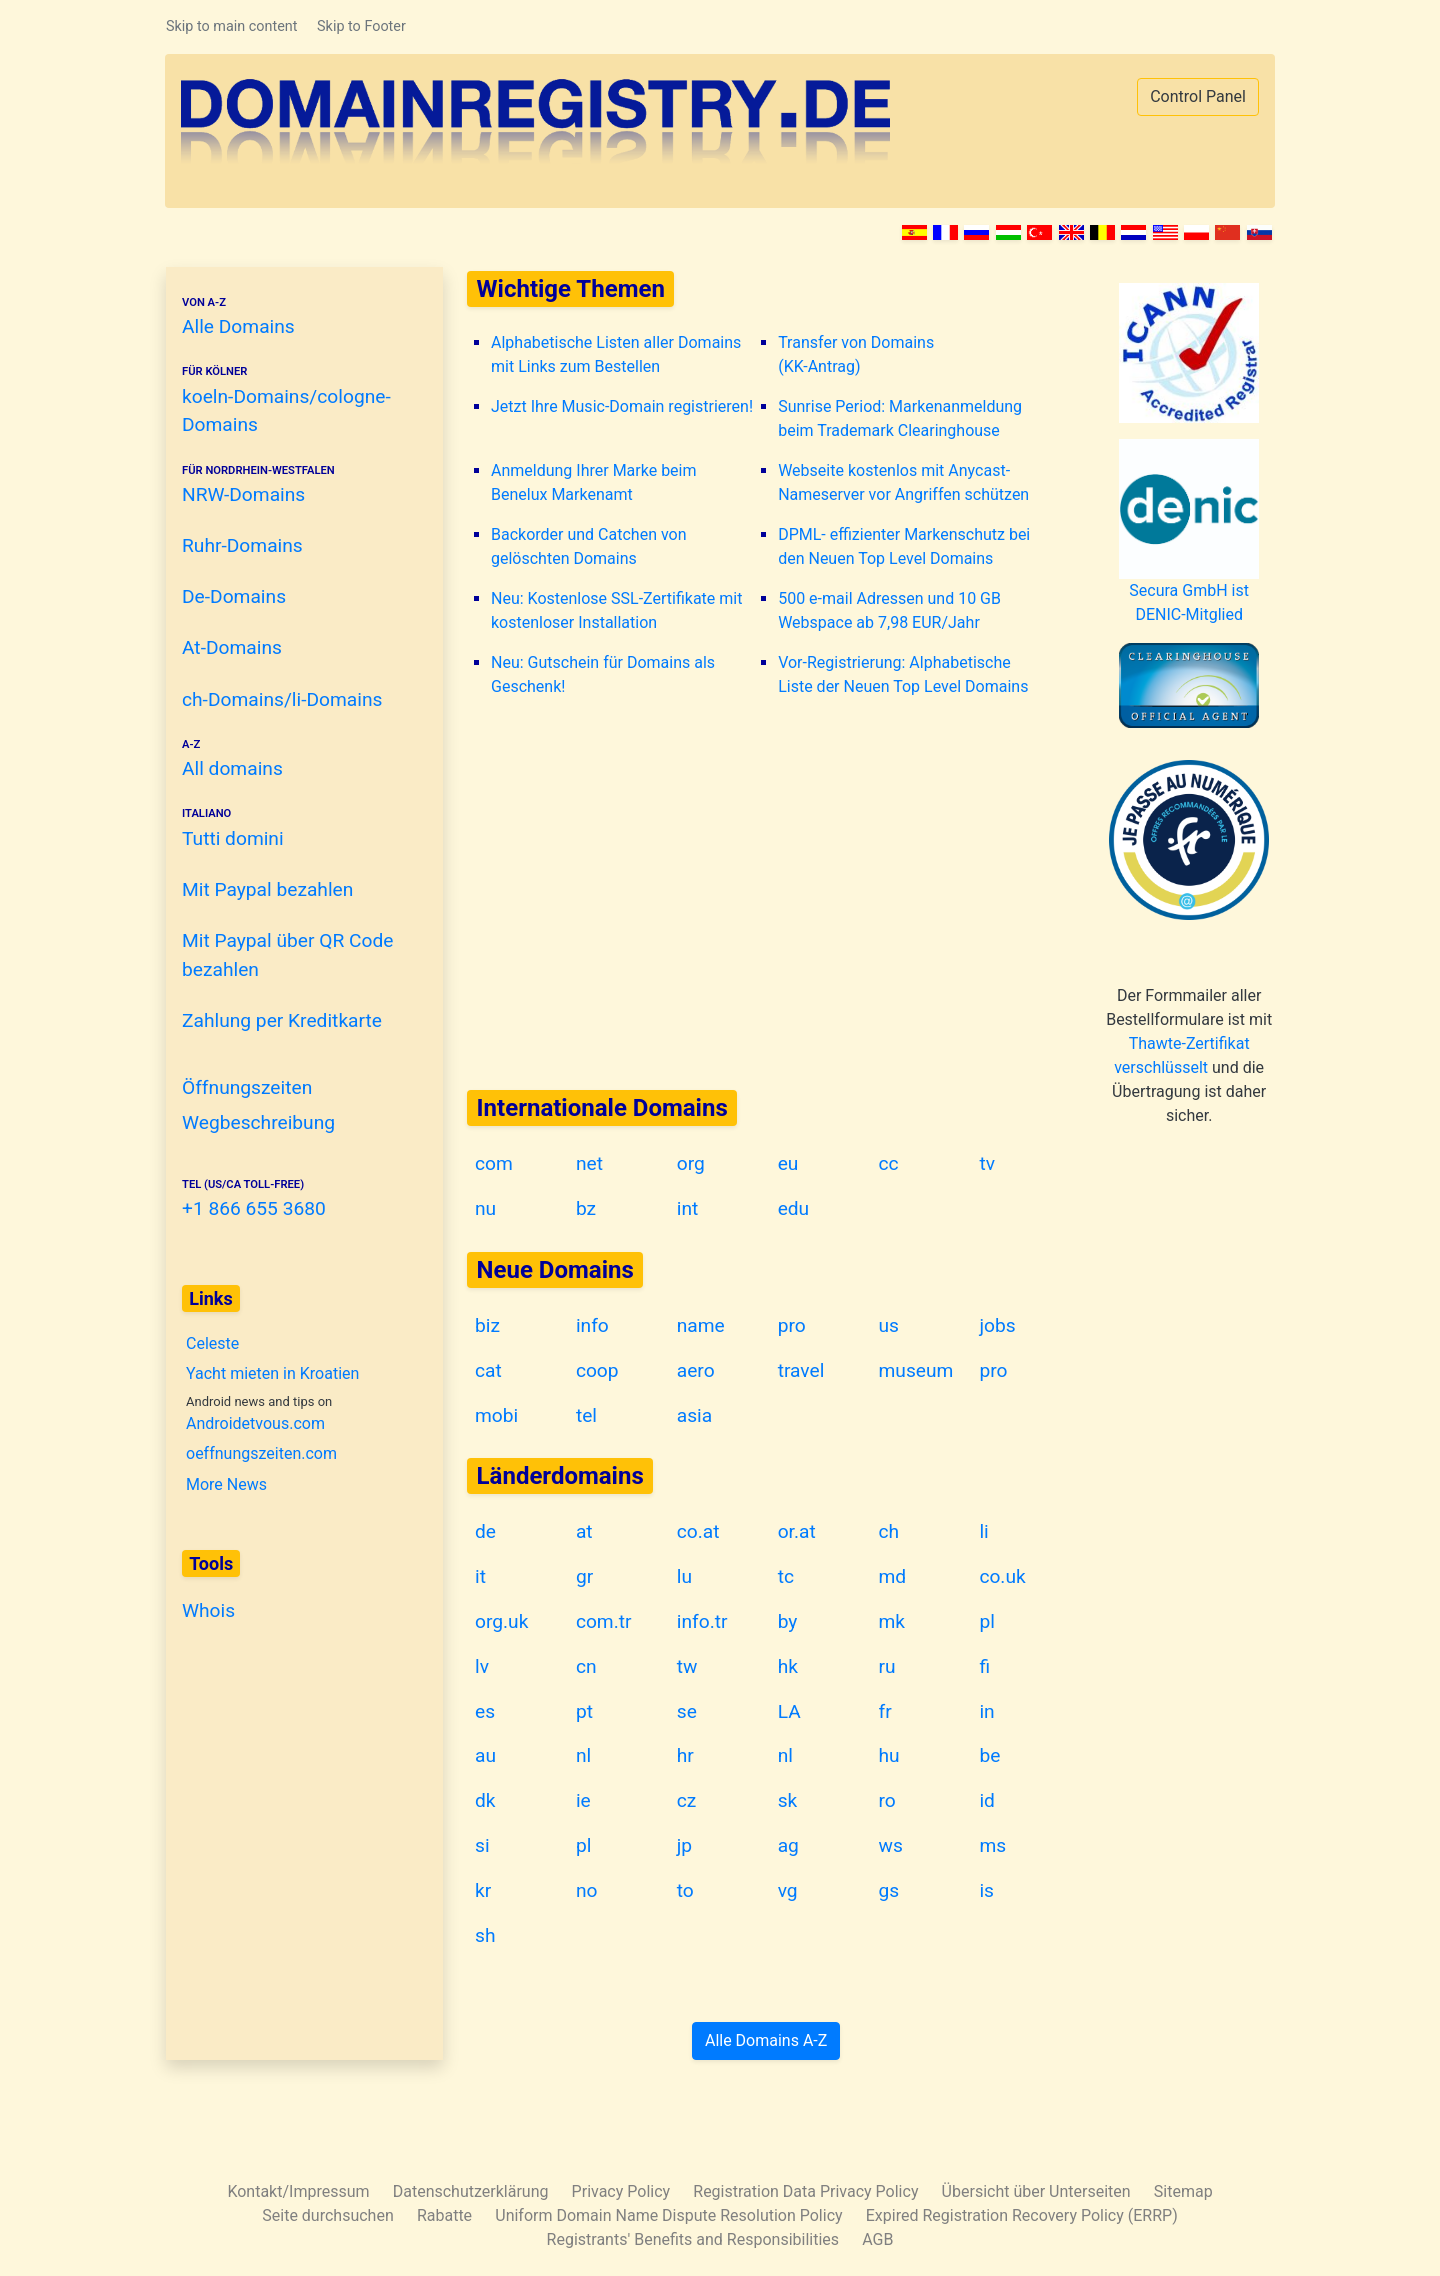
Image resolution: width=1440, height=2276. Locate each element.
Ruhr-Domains (242, 545)
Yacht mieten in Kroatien (272, 1373)
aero (696, 1370)
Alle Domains (296, 316)
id (987, 1800)
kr (483, 1890)
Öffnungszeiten (247, 1087)
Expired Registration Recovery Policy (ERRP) (1022, 2215)
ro (887, 1800)
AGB (877, 2239)
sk (788, 1800)
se (687, 1711)
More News (226, 1484)
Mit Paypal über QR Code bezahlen (287, 955)
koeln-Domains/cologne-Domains (296, 400)
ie (583, 1800)
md (893, 1576)
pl (986, 1621)
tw (687, 1666)
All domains (296, 758)
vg (788, 1890)
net (589, 1163)
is (986, 1890)
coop (597, 1370)
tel (586, 1415)
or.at (797, 1531)
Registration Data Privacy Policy (805, 2191)
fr (885, 1711)
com (494, 1163)
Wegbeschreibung (258, 1122)
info (592, 1325)
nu (485, 1208)
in (986, 1711)
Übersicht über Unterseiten (1036, 2191)
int (688, 1208)
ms (992, 1845)
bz (586, 1208)
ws (891, 1845)
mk (892, 1621)
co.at (698, 1531)
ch (889, 1531)
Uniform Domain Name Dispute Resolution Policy (668, 2215)
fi (984, 1666)
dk (485, 1800)
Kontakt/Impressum (298, 2191)
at (584, 1531)
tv (987, 1163)
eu (788, 1163)
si (482, 1845)
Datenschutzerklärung (471, 2191)
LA (789, 1711)
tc (786, 1576)
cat (488, 1370)
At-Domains (232, 647)
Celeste (212, 1343)
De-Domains (234, 596)
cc (889, 1163)
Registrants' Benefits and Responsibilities (693, 2239)
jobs (997, 1325)
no (587, 1890)
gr (584, 1576)
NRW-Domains (296, 484)
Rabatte (444, 2215)
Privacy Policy (621, 2191)
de (485, 1531)
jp (684, 1845)
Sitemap (1183, 2191)
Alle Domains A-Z (766, 2040)
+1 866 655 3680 (296, 1198)
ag (788, 1845)
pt (584, 1711)
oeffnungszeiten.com (261, 1452)
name (701, 1325)
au (485, 1755)
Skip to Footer (361, 26)
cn (586, 1666)
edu (794, 1208)
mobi (496, 1415)
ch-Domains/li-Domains (282, 699)
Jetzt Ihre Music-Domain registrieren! (622, 406)
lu (684, 1576)
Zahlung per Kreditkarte (282, 1020)
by (788, 1621)
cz (687, 1800)
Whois (208, 1610)
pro (792, 1325)
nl (583, 1755)
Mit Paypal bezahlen (267, 889)
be (989, 1755)
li (983, 1531)
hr (685, 1755)
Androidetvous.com (255, 1423)
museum (916, 1370)
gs (889, 1890)
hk (788, 1666)
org (691, 1163)
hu (889, 1755)
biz (487, 1325)
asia (694, 1415)
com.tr (604, 1621)
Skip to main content (231, 26)
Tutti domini (296, 827)
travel (801, 1370)
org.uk (501, 1621)
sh (485, 1935)
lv (482, 1666)
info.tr (702, 1621)
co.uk (1002, 1576)
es (485, 1711)
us (889, 1325)
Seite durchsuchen (327, 2215)
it (480, 1576)
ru (887, 1666)
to (685, 1890)
